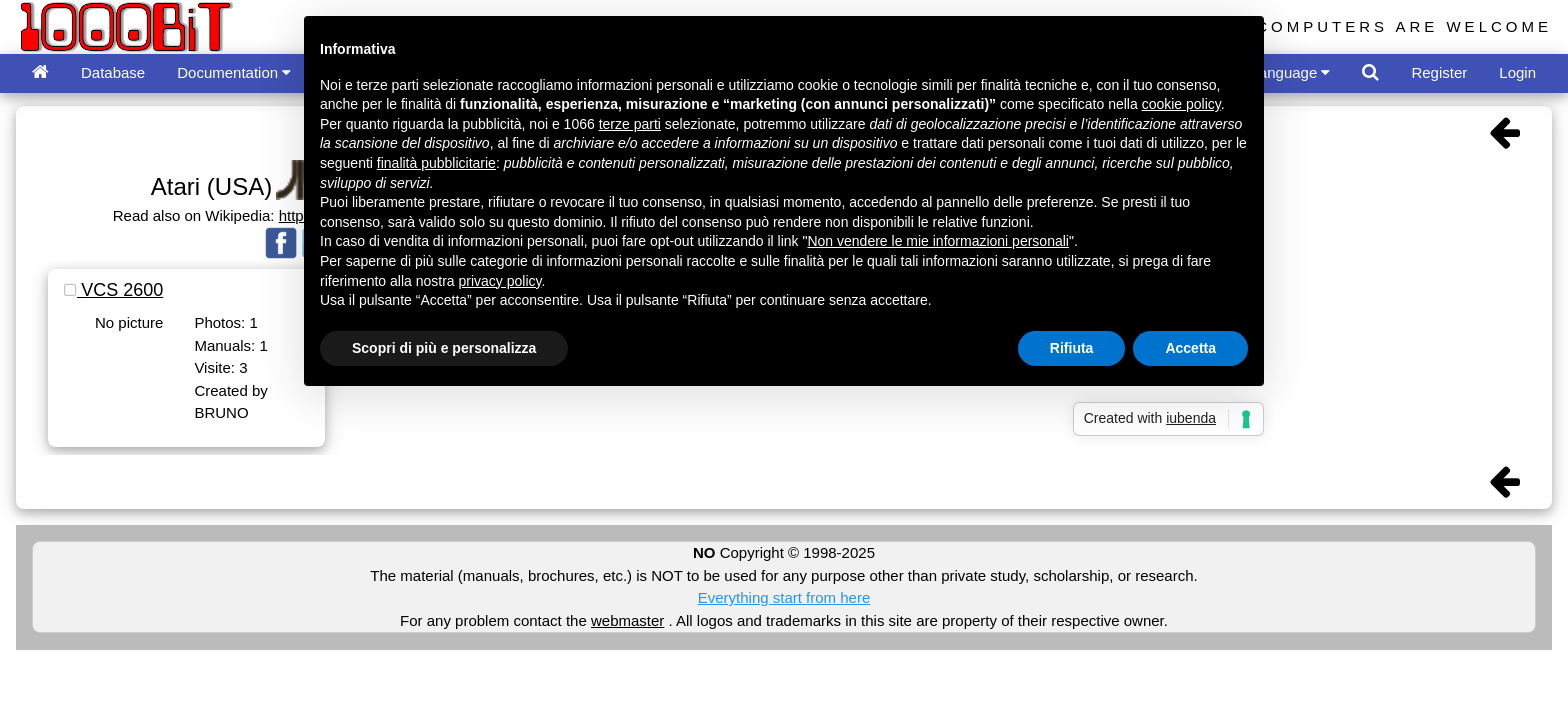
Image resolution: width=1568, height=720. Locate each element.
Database (113, 72)
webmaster (627, 620)
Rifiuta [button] (1072, 348)
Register (1439, 72)
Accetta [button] (1190, 348)
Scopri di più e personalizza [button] (444, 348)
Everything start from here (784, 597)
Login (1517, 72)
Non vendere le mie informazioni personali (937, 241)
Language (1291, 72)
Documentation (234, 72)
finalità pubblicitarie (436, 163)
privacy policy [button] (500, 281)
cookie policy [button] (1181, 104)
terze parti (630, 124)
